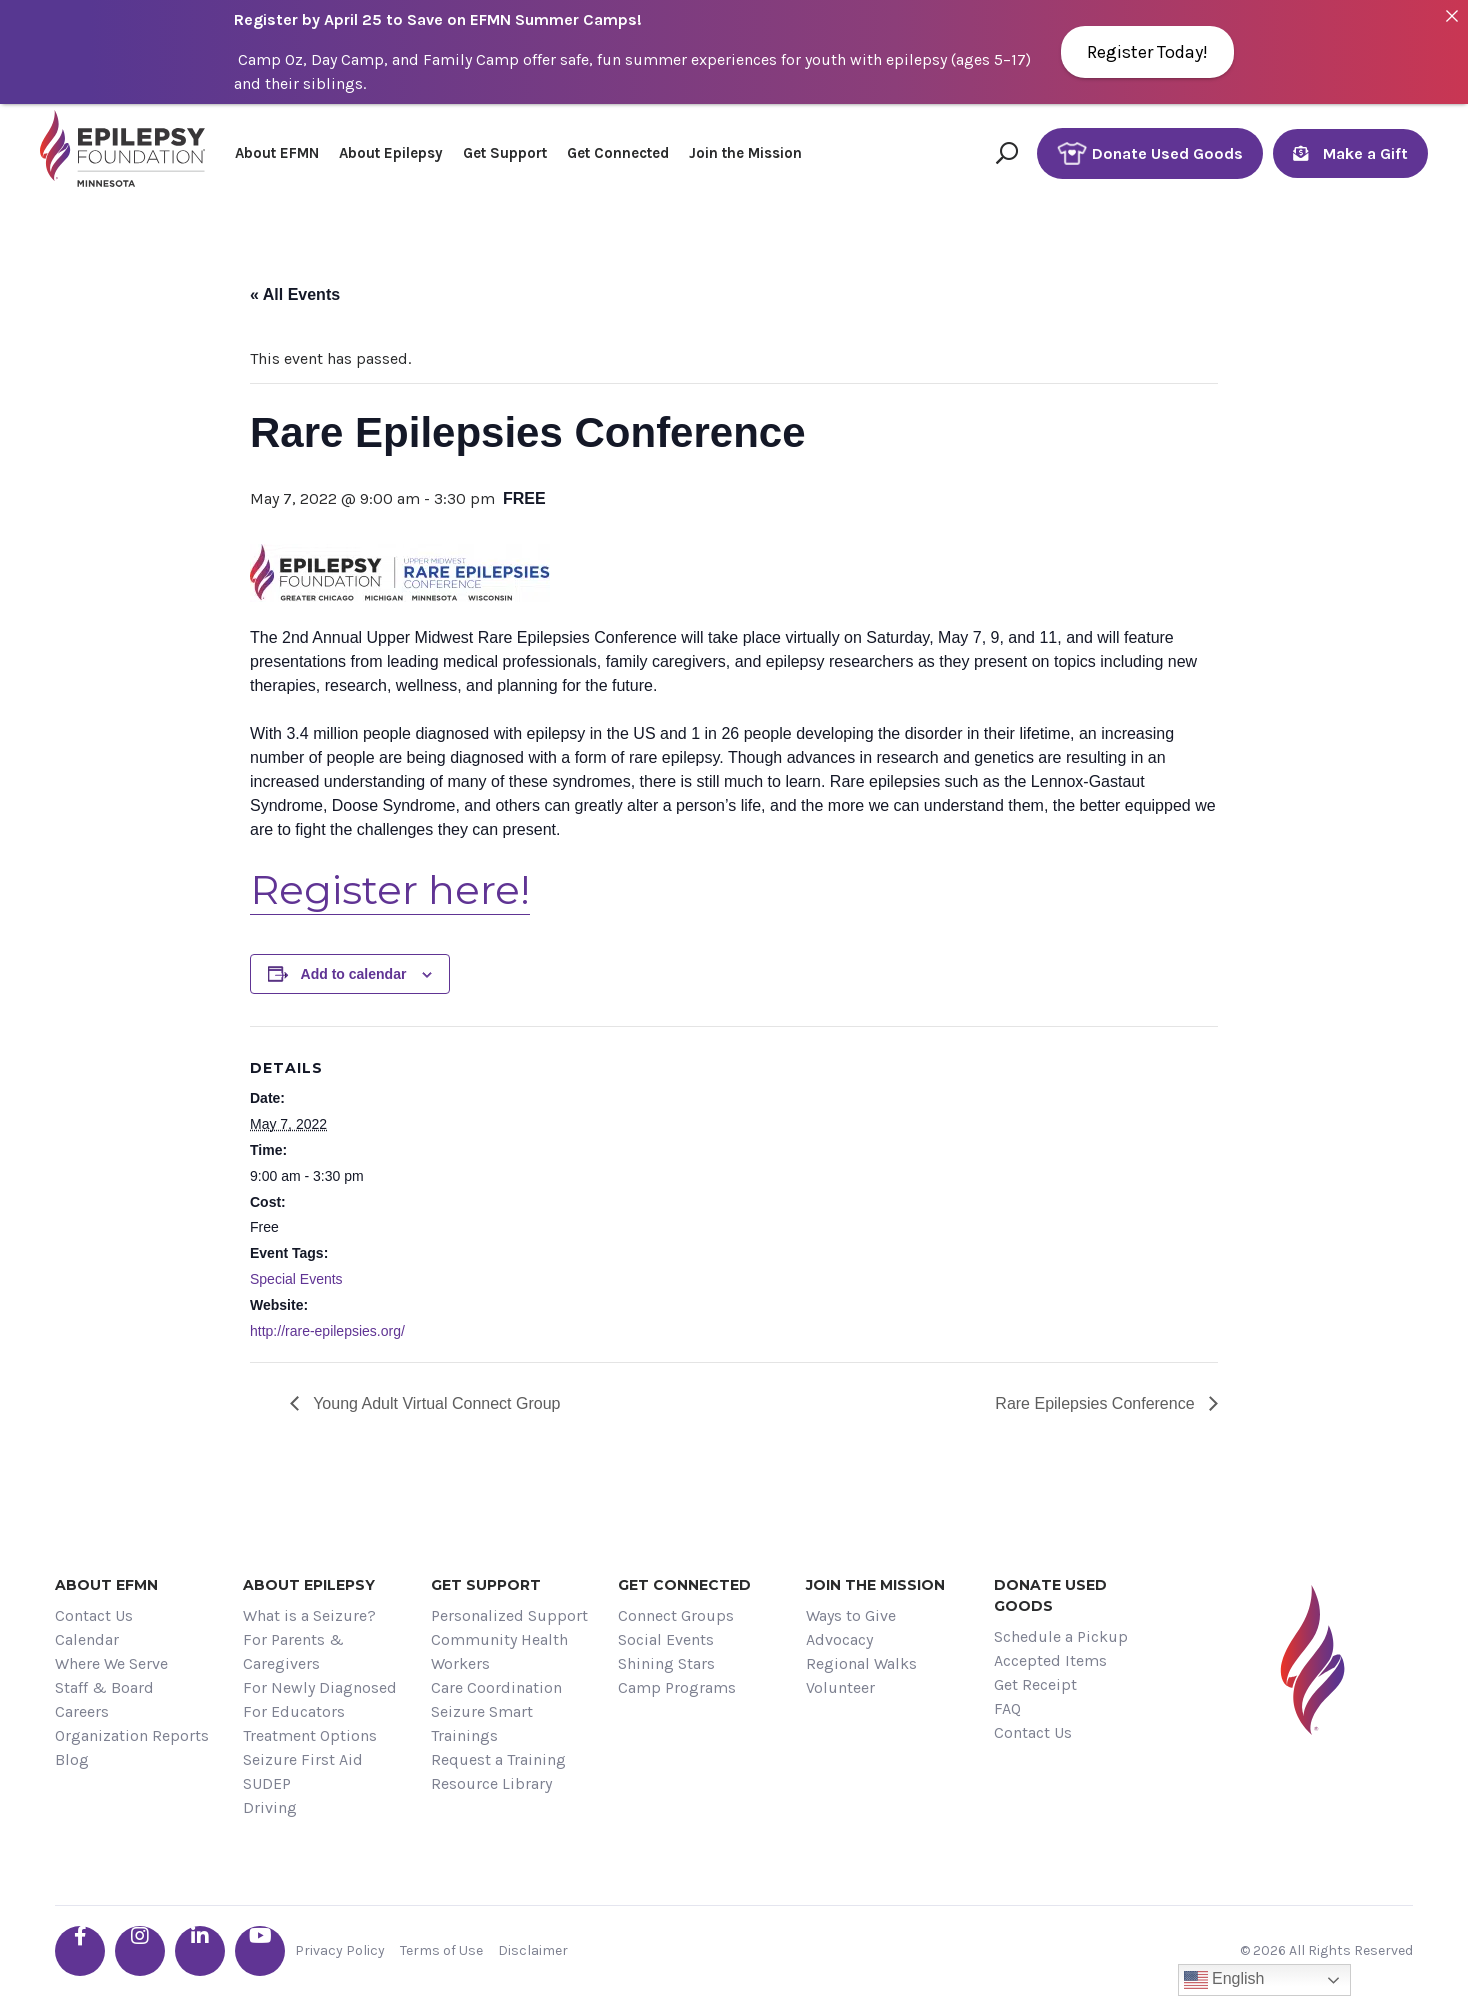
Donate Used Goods (1150, 153)
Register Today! (1147, 52)
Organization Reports (132, 1735)
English (1224, 1980)
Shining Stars (666, 1663)
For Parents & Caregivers (293, 1651)
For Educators (294, 1711)
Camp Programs (677, 1687)
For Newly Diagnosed (320, 1687)
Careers (82, 1711)
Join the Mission (745, 153)
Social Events (666, 1639)
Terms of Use (441, 1950)
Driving (270, 1807)
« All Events (295, 294)
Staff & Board (104, 1687)
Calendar (87, 1639)
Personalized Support (509, 1615)
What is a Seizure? (309, 1615)
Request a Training (498, 1759)
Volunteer (840, 1687)
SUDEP (267, 1783)
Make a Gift (1350, 153)
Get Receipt (1035, 1684)
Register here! (390, 889)
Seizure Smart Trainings (482, 1723)
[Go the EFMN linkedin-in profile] (200, 1951)
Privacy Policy (340, 1950)
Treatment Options (310, 1735)
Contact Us (94, 1615)
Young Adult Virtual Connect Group (434, 1403)
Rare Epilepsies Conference (1097, 1403)
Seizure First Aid (303, 1759)
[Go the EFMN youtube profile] (260, 1951)
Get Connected (618, 153)
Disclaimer (533, 1950)
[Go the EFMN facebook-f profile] (80, 1951)
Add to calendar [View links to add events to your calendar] (354, 974)
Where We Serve (111, 1663)
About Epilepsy (391, 153)
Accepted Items (1050, 1660)
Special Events (296, 1279)
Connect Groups (676, 1615)
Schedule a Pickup (1061, 1636)
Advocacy (839, 1639)
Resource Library (491, 1783)
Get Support (505, 153)
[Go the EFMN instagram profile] (140, 1951)
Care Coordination (496, 1687)
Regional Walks (861, 1663)
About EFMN (277, 153)
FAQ (1007, 1708)
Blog (72, 1759)
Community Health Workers (499, 1651)
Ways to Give (851, 1615)
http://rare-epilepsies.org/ (327, 1331)
